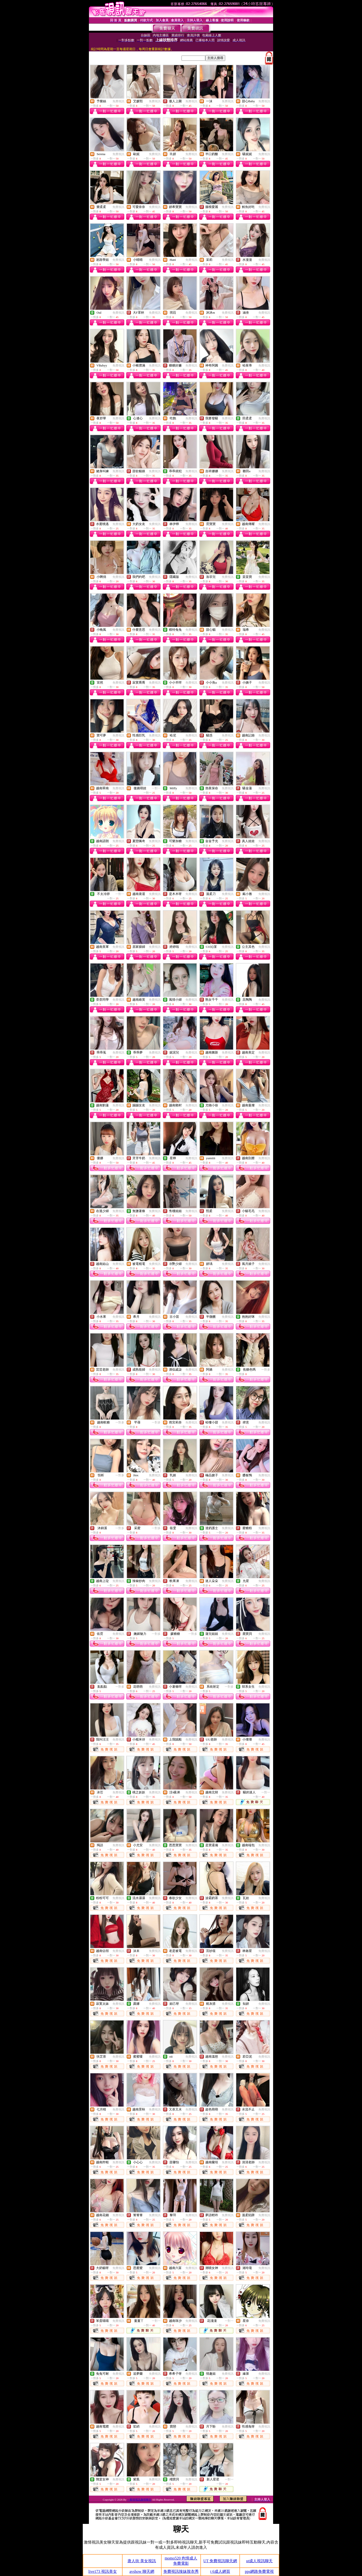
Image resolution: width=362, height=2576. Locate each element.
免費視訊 (118, 101)
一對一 (156, 788)
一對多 (265, 1369)
